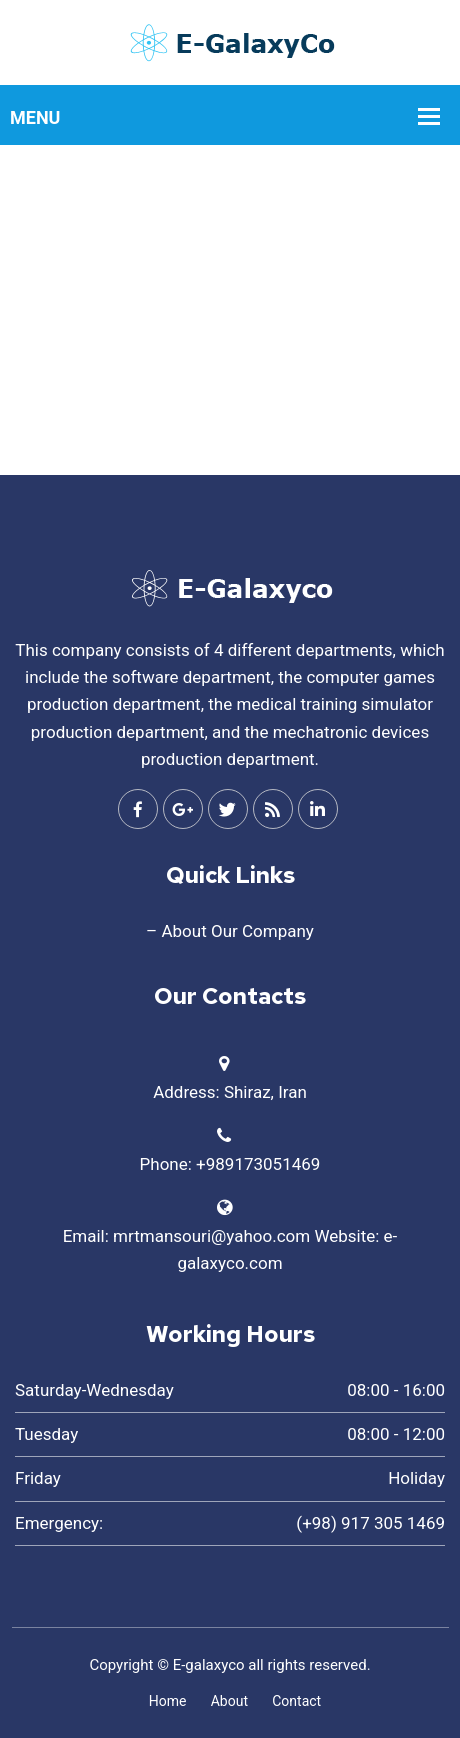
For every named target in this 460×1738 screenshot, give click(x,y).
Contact (296, 1701)
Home (168, 1701)
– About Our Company (230, 931)
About (229, 1701)
